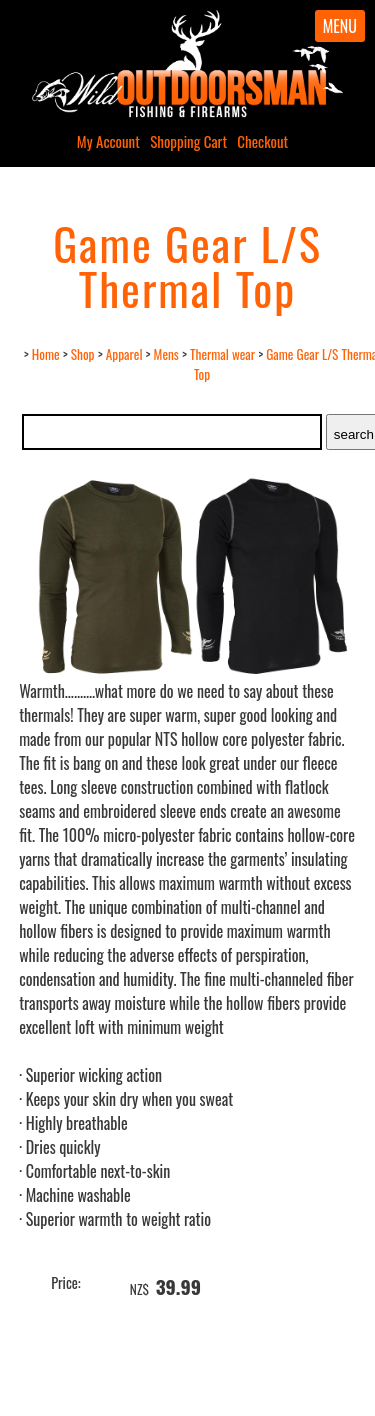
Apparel (124, 354)
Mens (166, 354)
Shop (83, 354)
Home (46, 354)
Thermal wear (222, 354)
